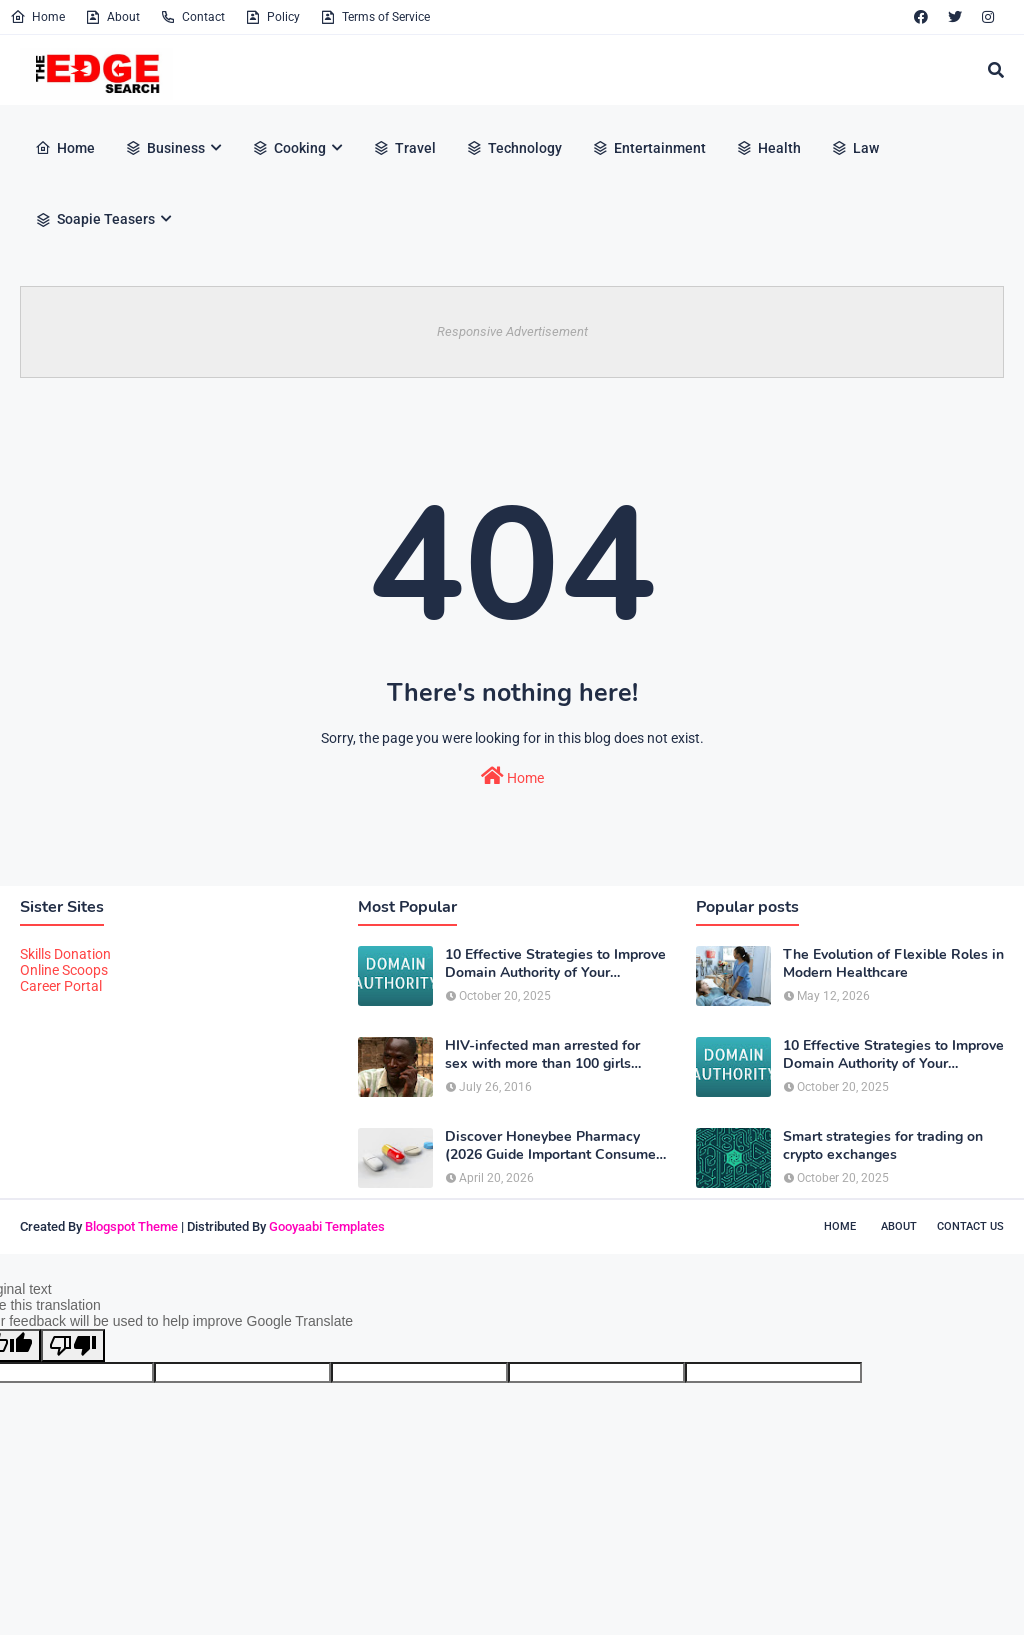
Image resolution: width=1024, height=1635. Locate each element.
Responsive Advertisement (512, 331)
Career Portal (61, 986)
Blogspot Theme (131, 1226)
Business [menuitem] (165, 148)
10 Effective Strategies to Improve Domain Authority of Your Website (555, 964)
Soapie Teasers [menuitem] (95, 219)
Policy (272, 17)
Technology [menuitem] (514, 148)
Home (37, 17)
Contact (192, 17)
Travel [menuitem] (404, 148)
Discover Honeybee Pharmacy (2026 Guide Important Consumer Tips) (553, 1146)
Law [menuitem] (855, 148)
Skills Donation (65, 954)
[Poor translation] (73, 1345)
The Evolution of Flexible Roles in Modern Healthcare (893, 964)
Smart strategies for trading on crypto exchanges (883, 1146)
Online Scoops (64, 970)
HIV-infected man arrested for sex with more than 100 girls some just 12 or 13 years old (542, 1055)
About (112, 17)
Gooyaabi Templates (327, 1226)
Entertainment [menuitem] (649, 148)
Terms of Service (375, 17)
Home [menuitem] (65, 148)
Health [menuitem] (768, 148)
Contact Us (970, 1226)
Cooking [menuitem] (289, 148)
